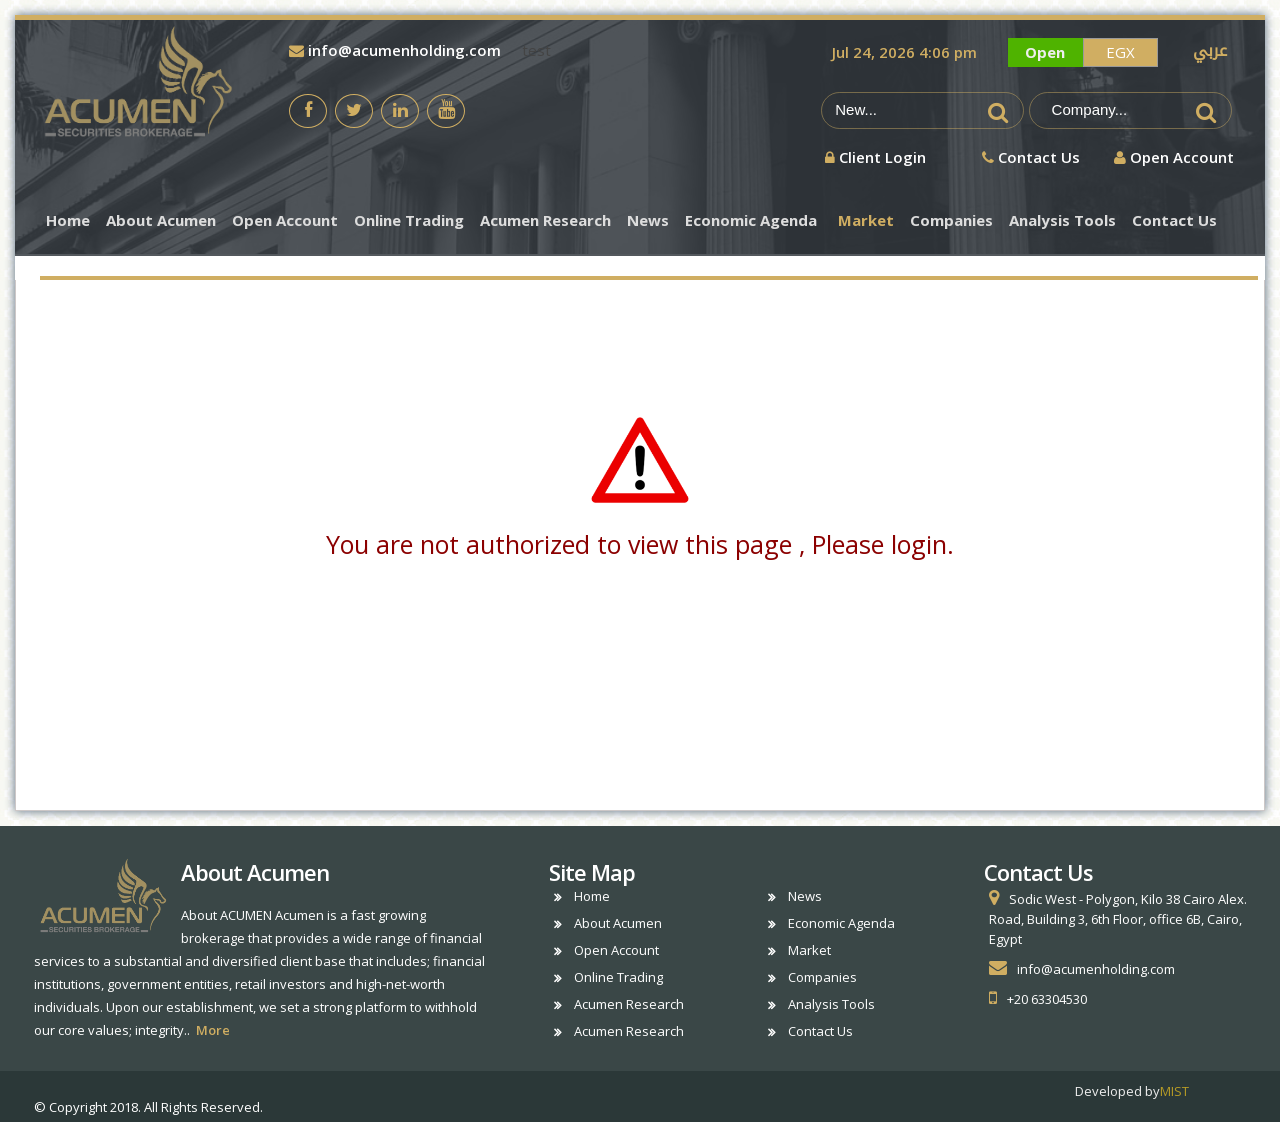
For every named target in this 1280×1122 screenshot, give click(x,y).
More (213, 1030)
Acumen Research (545, 220)
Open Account (285, 220)
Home (68, 220)
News (648, 220)
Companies (951, 220)
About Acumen (161, 220)
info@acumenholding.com (395, 50)
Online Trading (409, 220)
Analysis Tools (1062, 220)
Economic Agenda (751, 220)
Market (866, 220)
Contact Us (1174, 220)
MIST (1174, 1091)
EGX (1120, 52)
